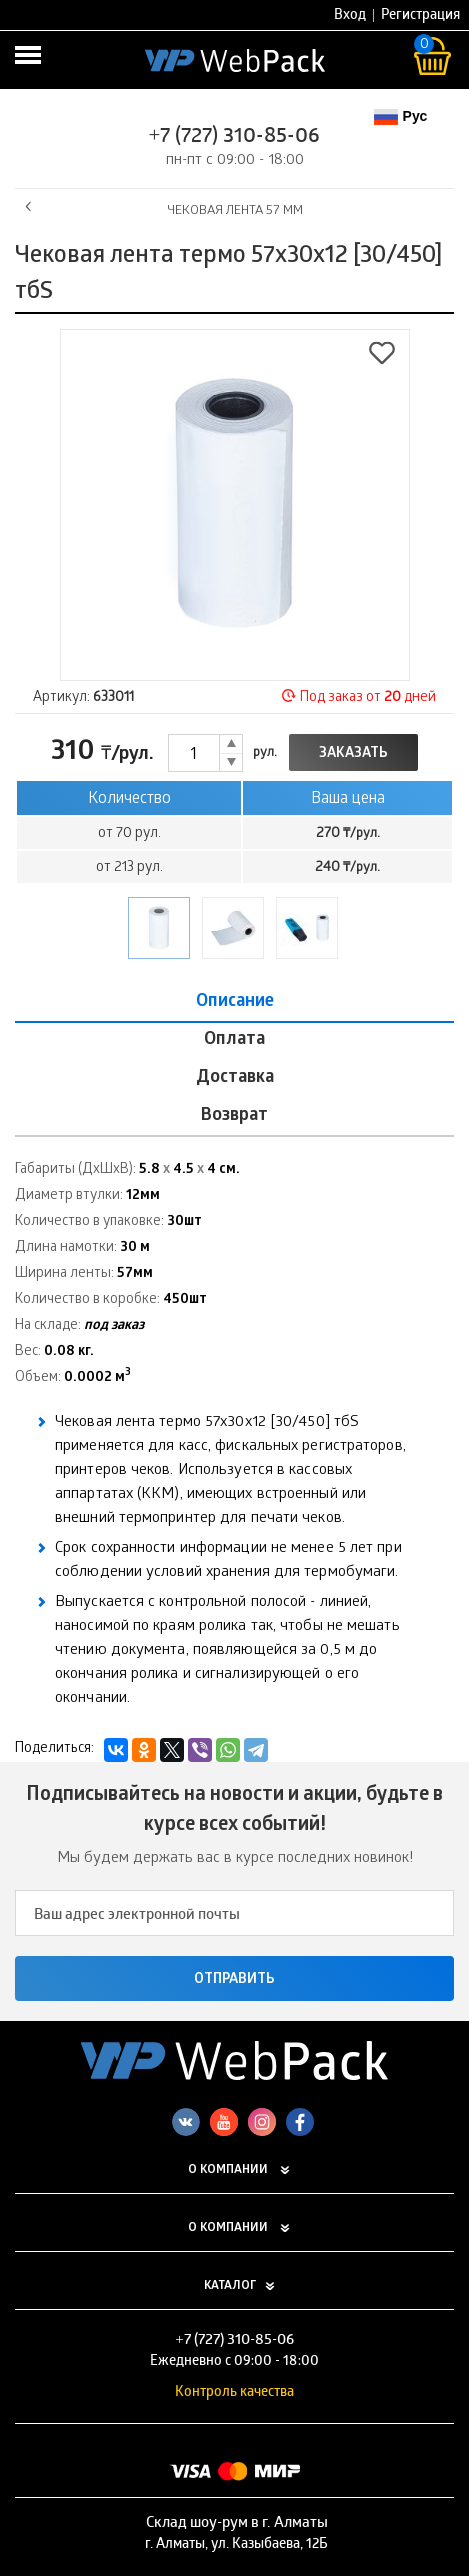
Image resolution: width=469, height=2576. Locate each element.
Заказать (353, 754)
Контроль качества (234, 2393)
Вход (350, 16)
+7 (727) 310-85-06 (235, 137)
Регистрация (420, 16)
